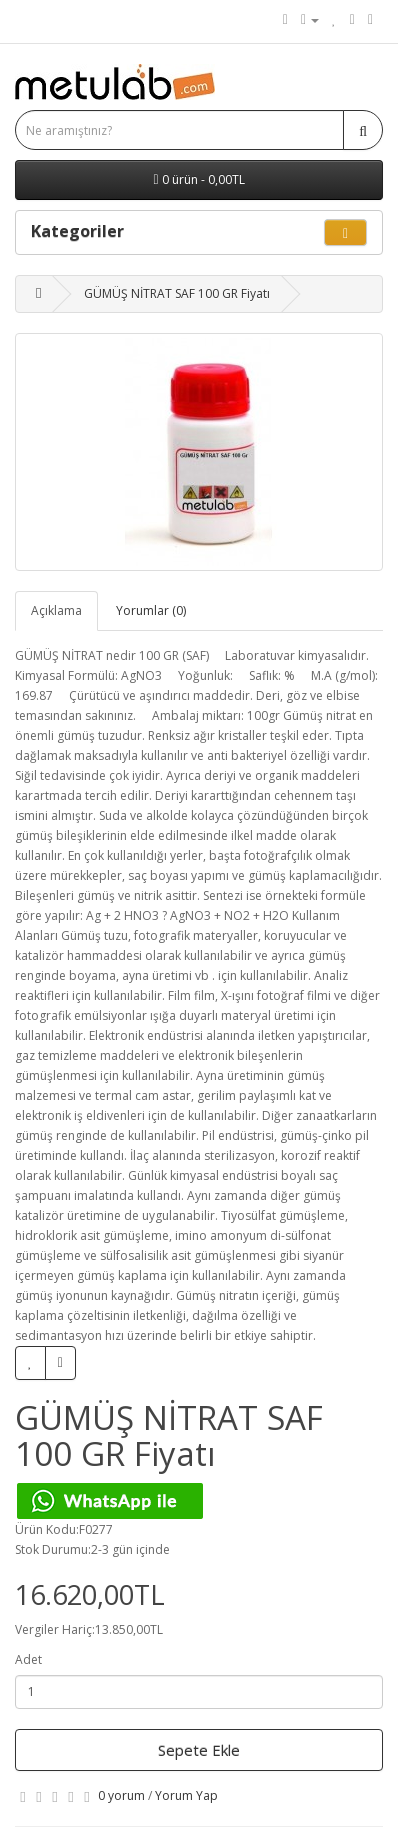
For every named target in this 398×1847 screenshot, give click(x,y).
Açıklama (56, 610)
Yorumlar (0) (151, 610)
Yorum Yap (186, 1795)
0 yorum (121, 1795)
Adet (28, 1659)
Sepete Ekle (199, 1750)
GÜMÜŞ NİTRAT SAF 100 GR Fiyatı (177, 293)
